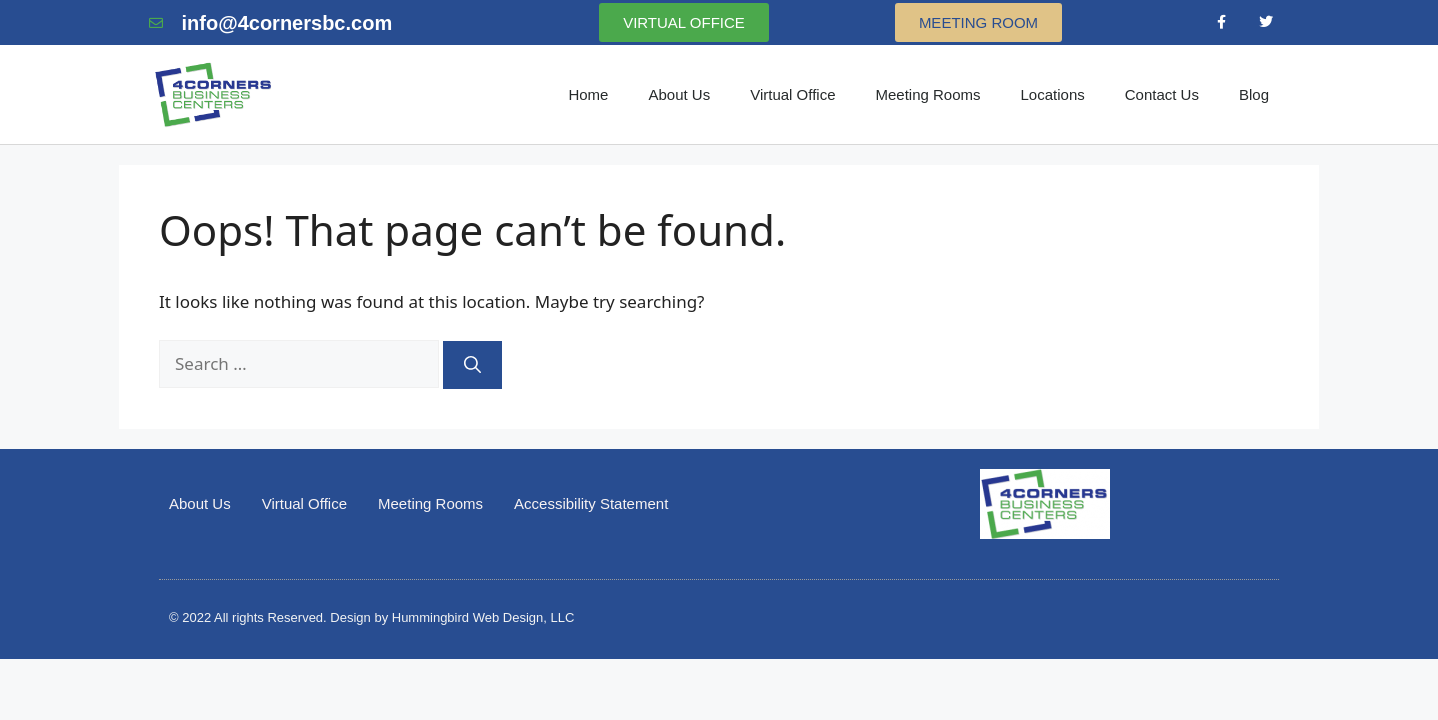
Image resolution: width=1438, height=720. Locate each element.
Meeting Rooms (927, 94)
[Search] (472, 365)
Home (588, 94)
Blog (1254, 94)
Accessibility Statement (591, 503)
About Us (679, 94)
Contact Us (1162, 94)
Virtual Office (792, 94)
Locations (1053, 94)
